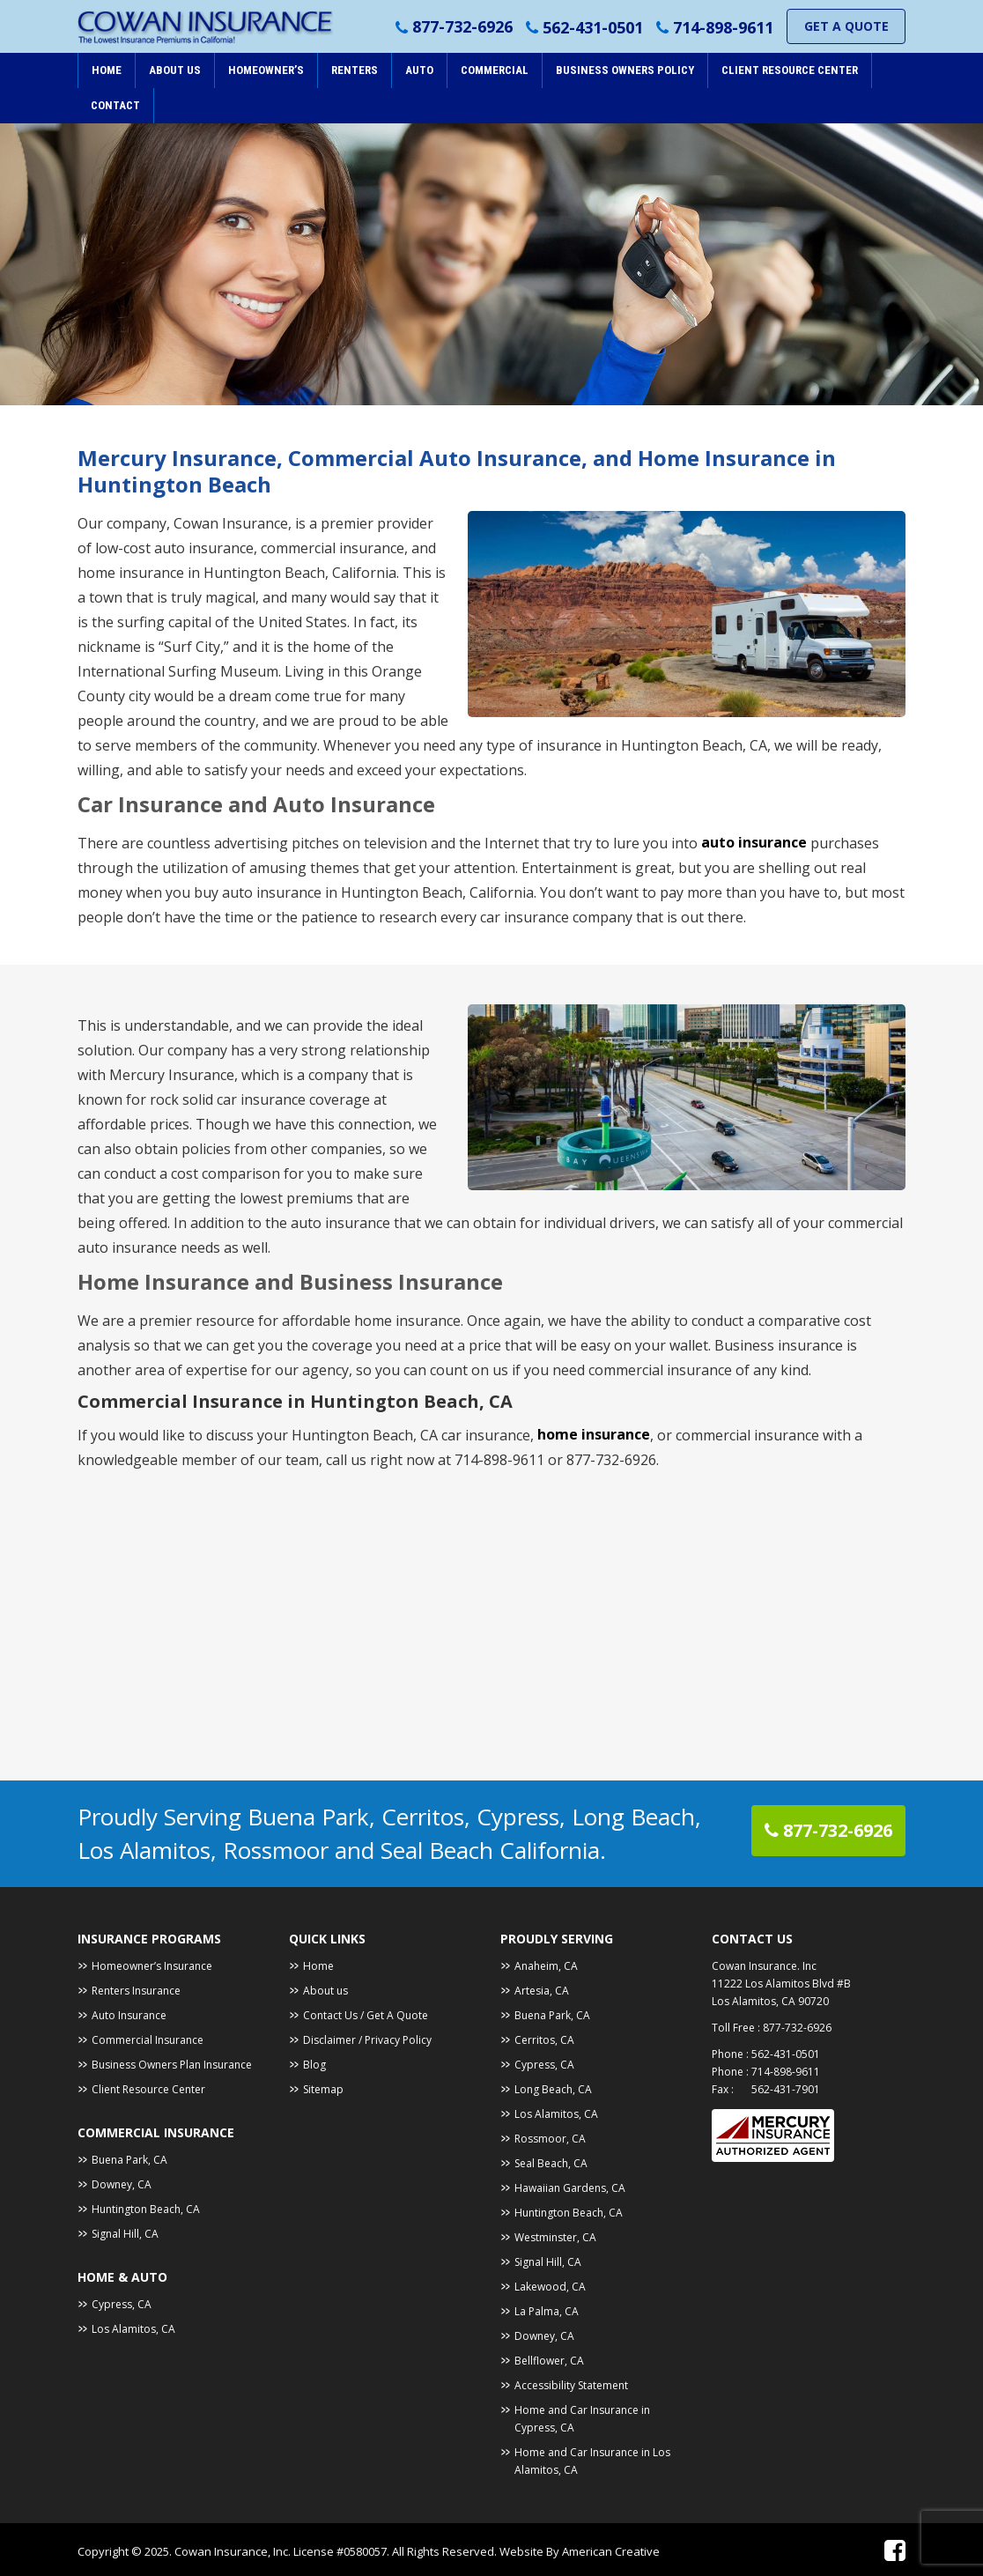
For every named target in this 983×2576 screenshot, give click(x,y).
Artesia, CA (541, 1990)
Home (318, 1965)
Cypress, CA (122, 2304)
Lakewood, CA (550, 2286)
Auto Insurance (129, 2015)
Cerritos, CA (544, 2039)
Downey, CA (122, 2184)
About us (325, 1990)
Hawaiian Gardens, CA (569, 2187)
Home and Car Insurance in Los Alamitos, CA (592, 2461)
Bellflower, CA (549, 2360)
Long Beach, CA (553, 2089)
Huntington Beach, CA (146, 2209)
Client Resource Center (148, 2089)
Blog (314, 2064)
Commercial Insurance (147, 2039)
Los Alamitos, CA (133, 2328)
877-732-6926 (462, 27)
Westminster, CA (555, 2237)
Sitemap (323, 2089)
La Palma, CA (546, 2311)
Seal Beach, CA (551, 2163)
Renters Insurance (136, 1990)
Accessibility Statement (571, 2385)
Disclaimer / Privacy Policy (367, 2039)
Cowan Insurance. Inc (764, 1965)
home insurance (593, 1435)
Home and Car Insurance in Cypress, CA (582, 2418)
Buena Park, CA (129, 2159)
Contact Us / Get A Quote (365, 2015)
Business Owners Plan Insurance (172, 2064)
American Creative (611, 2551)
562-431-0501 (593, 27)
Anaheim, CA (546, 1965)
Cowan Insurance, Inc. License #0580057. (283, 2551)
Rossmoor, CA (550, 2138)
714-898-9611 (723, 27)
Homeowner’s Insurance (152, 1965)
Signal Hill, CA (125, 2233)
